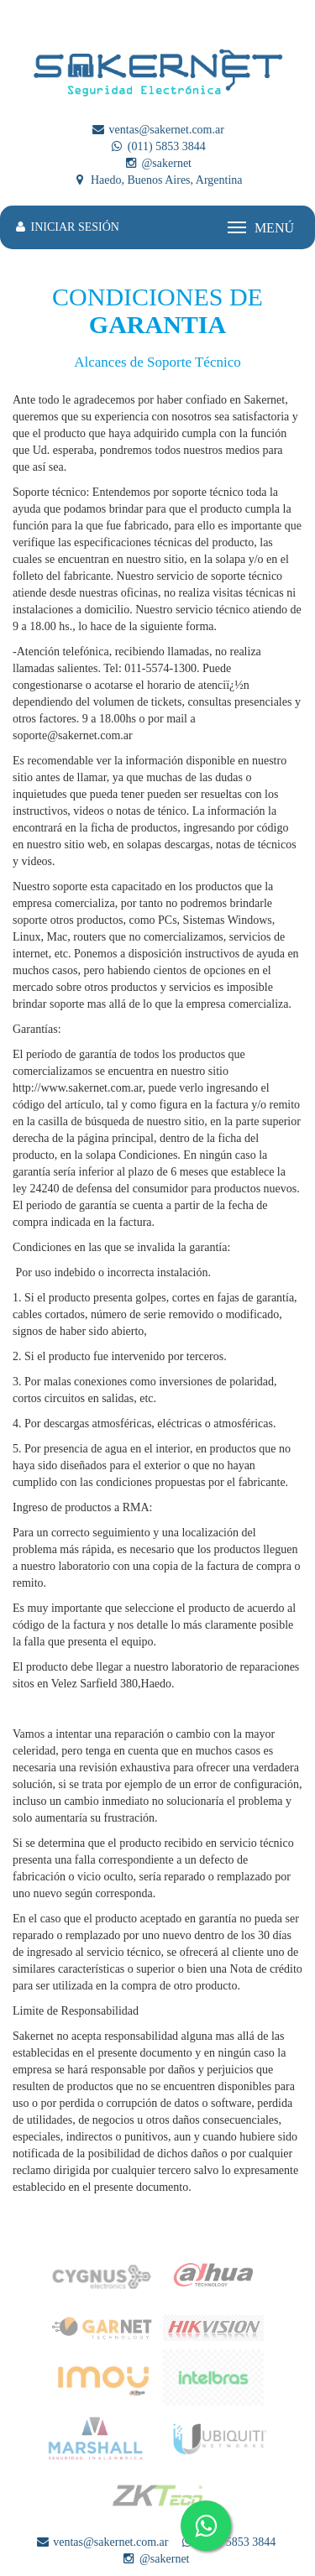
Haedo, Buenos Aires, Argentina (157, 180)
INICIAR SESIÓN (66, 227)
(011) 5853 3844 (157, 146)
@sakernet (157, 163)
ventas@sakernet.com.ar (157, 129)
